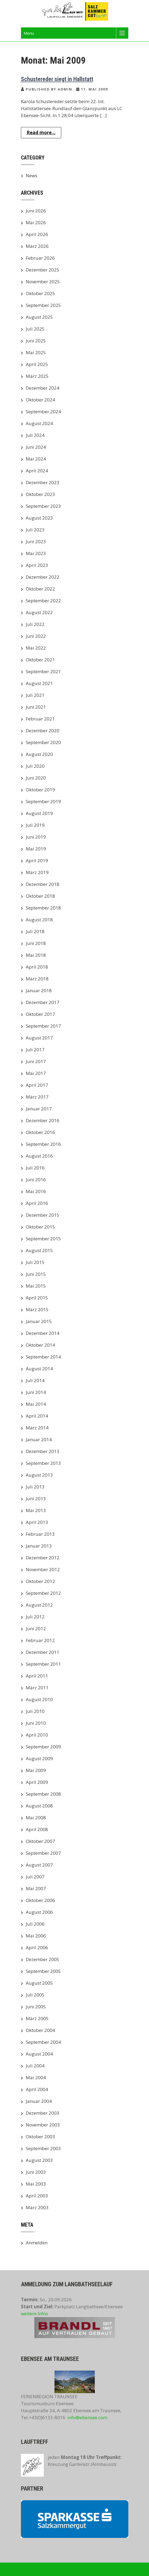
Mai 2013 (36, 1510)
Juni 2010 (36, 1723)
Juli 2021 (35, 695)
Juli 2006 (35, 1924)
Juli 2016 (35, 1168)
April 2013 (37, 1522)
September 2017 (43, 1026)
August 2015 (39, 1250)
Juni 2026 (36, 211)
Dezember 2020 (42, 730)
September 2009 (43, 1747)
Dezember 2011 (42, 1652)
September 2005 (43, 1971)
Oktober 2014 (40, 1345)
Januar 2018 (39, 990)
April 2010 (37, 1735)
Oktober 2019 (40, 790)
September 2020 (43, 742)
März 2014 (37, 1428)
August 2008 (39, 1806)
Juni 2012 (36, 1628)
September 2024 (43, 411)
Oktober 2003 (40, 2136)
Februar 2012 (40, 1640)
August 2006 (39, 1912)
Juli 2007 (35, 1877)
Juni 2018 (36, 943)
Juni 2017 (36, 1061)
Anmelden (37, 2243)
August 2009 (39, 1758)
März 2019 (37, 872)
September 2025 (43, 305)
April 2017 (37, 1085)
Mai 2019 (36, 849)
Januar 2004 (39, 2101)
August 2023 (39, 518)
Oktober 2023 (40, 494)
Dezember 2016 (42, 1120)
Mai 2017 (36, 1073)
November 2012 (43, 1569)
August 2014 (39, 1368)
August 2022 (39, 612)
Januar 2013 (39, 1546)
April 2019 (37, 860)
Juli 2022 (35, 624)
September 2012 (43, 1593)
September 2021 (43, 671)
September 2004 (43, 2042)
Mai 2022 (36, 648)
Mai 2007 (36, 1888)
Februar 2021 (40, 719)
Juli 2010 (35, 1711)
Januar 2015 (39, 1321)
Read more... (41, 132)
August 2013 (39, 1475)
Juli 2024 (35, 435)
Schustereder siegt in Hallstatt (57, 79)
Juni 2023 (36, 541)
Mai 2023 (36, 553)
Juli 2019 (35, 825)
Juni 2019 (36, 837)
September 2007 (43, 1853)
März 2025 (37, 376)
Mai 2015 (36, 1286)
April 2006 (37, 1947)
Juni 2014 (36, 1392)
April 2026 (37, 234)
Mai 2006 (36, 1936)
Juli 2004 (35, 2066)
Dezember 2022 (42, 577)
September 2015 (43, 1239)
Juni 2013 (36, 1498)
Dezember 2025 (42, 270)
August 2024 (39, 423)
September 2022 (43, 600)
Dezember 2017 (42, 1002)
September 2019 (43, 801)
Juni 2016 (36, 1179)
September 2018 (43, 908)
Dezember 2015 (42, 1215)
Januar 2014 (39, 1439)
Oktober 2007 (40, 1841)
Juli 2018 (35, 931)
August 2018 (39, 919)
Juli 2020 (35, 766)
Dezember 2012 (42, 1558)
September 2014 (43, 1357)
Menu (29, 33)
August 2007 (39, 1865)
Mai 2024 (36, 459)
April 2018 (37, 967)
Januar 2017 (39, 1109)
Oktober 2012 (40, 1581)
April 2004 (37, 2089)
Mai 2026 (36, 222)
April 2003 (37, 2196)
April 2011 (37, 1676)
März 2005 (37, 2018)
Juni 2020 (36, 778)
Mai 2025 (36, 352)
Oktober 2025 (40, 293)
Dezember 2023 (42, 482)
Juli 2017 (35, 1049)
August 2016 (39, 1156)
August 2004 (39, 2054)
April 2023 (37, 565)
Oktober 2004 (40, 2030)
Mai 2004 (36, 2077)
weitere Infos (34, 2313)
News (31, 175)
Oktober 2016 (40, 1132)
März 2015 (37, 1309)
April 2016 (37, 1203)
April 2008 (37, 1829)
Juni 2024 (36, 447)
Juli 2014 (35, 1380)
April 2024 (37, 471)
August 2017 (39, 1038)
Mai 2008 (36, 1817)
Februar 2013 (40, 1534)
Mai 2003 (36, 2184)
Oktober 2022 (40, 589)
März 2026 (37, 246)
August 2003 (39, 2160)
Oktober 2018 (40, 896)
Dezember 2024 (42, 388)
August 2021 (39, 683)
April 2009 (37, 1782)
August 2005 (39, 1983)
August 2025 (39, 317)
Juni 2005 (36, 2006)
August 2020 (39, 754)
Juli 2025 (35, 329)
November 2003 (43, 2125)
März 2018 (37, 979)
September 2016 (43, 1144)
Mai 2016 (36, 1191)
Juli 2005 (35, 1995)
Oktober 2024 (40, 400)
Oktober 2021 (40, 660)
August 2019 (39, 813)
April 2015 (37, 1298)
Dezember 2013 (42, 1451)
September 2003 (43, 2148)
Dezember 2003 (42, 2113)
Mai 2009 (36, 1770)
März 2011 (37, 1687)
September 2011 (43, 1664)
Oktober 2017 (40, 1014)
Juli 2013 (35, 1487)
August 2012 (39, 1605)
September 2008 (43, 1794)
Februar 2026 (40, 258)
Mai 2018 (36, 955)
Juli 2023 (35, 530)
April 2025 (37, 364)
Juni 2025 (36, 341)
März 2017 (37, 1097)
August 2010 (39, 1699)
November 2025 (43, 281)
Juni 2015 (36, 1274)
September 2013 (43, 1463)
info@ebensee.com (87, 2417)
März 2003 (37, 2207)
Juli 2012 (35, 1617)
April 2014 (37, 1416)
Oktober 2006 (40, 1900)
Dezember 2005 (42, 1959)
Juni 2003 (36, 2172)
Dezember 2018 (42, 884)
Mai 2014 (36, 1404)
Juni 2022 (36, 636)
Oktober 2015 (40, 1227)
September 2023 (43, 506)
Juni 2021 (36, 707)
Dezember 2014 (42, 1333)
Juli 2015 (35, 1262)
